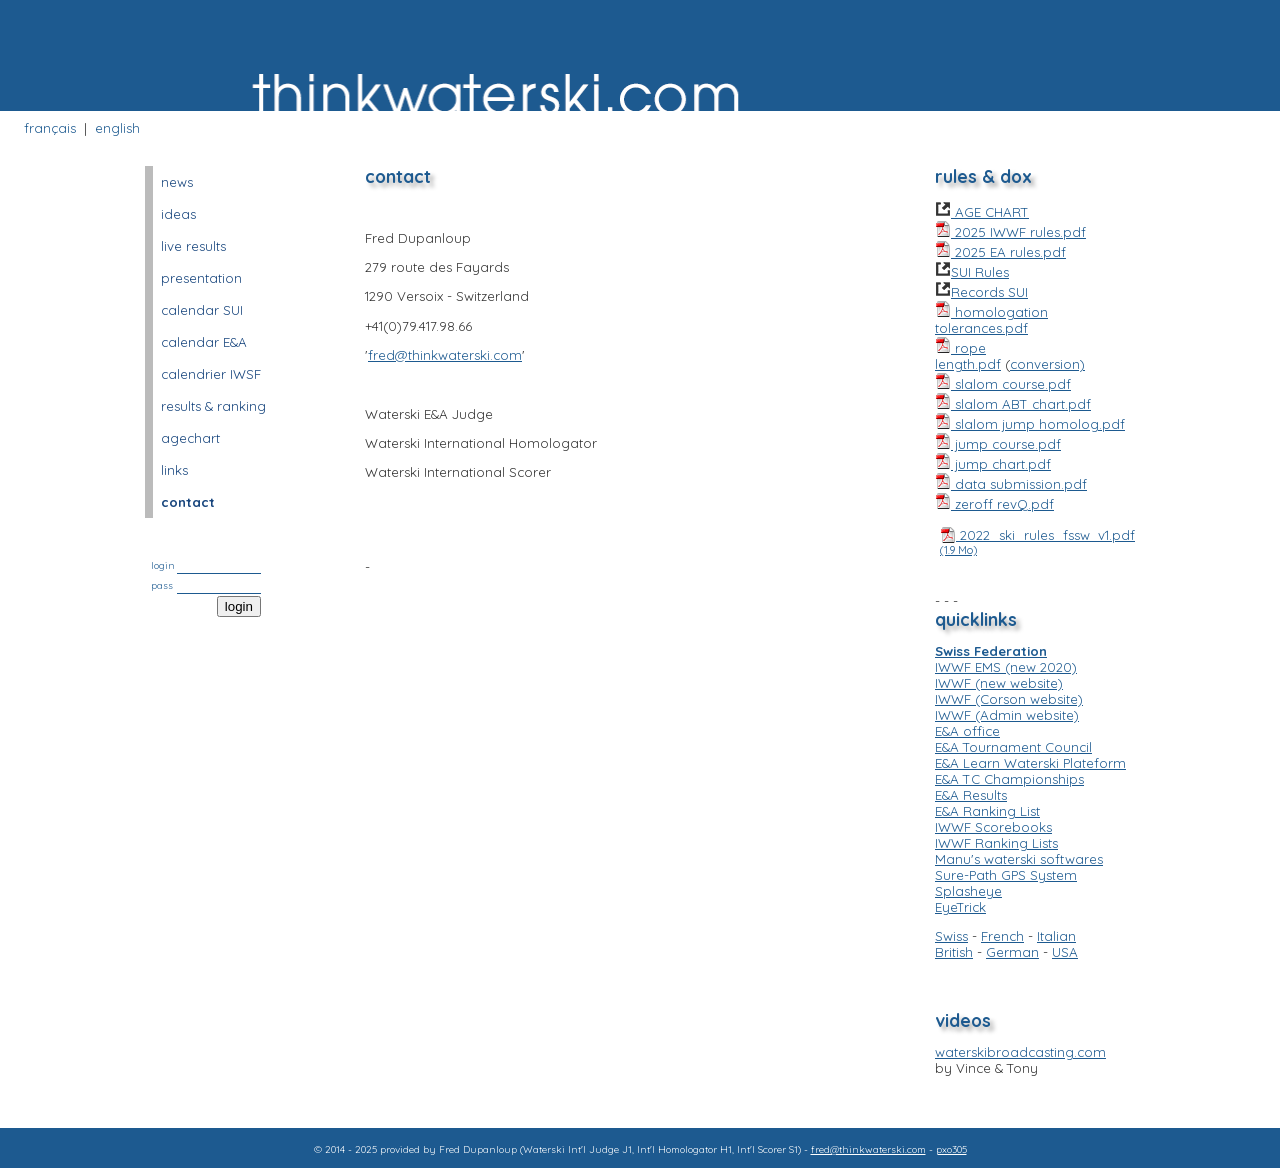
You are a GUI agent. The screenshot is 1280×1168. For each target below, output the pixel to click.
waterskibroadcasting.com (1020, 1052)
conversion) (1047, 364)
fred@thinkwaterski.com (445, 355)
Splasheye (968, 891)
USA (1065, 952)
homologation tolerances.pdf (991, 320)
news (177, 182)
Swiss (951, 936)
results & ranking (213, 406)
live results (193, 246)
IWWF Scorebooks (993, 827)
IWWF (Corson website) (1009, 699)
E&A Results (971, 795)
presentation (201, 278)
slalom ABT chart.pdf (1013, 404)
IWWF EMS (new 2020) (1006, 667)
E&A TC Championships (1009, 779)
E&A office (967, 731)
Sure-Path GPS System (1006, 875)
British (954, 952)
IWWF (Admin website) (1007, 715)
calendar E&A (204, 342)
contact (188, 502)
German (1012, 952)
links (174, 470)
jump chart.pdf (993, 464)
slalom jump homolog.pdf (1030, 424)
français (50, 128)
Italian (1056, 936)
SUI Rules (972, 272)
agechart (190, 438)
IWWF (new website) (999, 683)
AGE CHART (982, 212)
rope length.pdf (968, 356)
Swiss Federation (991, 651)
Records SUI (981, 292)
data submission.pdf (1011, 484)
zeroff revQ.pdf (994, 504)
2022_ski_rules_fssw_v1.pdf (1037, 542)
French (1002, 936)
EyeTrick (960, 907)
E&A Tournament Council (1013, 747)
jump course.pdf (998, 444)
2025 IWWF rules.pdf (1010, 232)
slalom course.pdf (1003, 384)
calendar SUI (202, 310)
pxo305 (951, 1149)
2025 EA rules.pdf (1000, 252)
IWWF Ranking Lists (996, 843)
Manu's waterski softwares (1019, 859)
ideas (178, 214)
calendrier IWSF (211, 374)
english (117, 128)
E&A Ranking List (987, 811)
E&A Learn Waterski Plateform (1030, 763)
